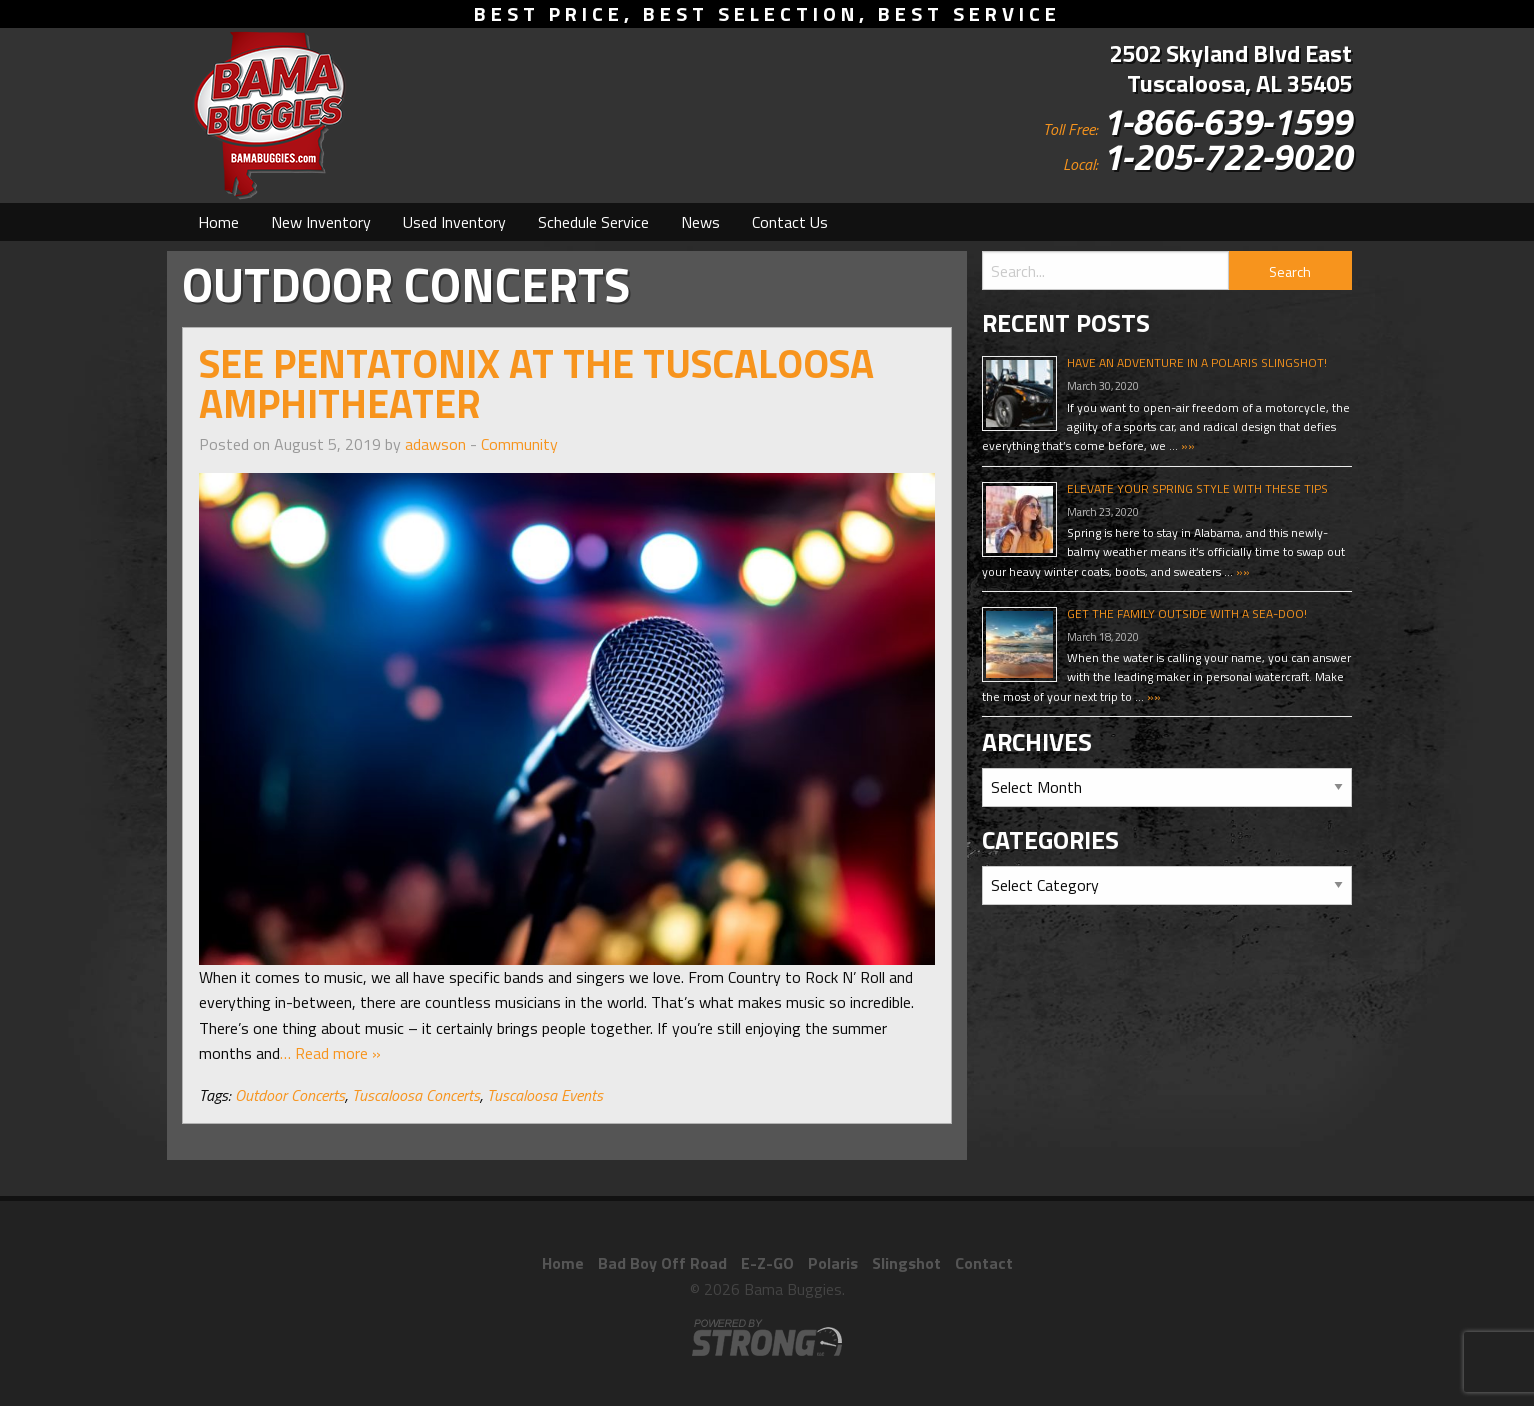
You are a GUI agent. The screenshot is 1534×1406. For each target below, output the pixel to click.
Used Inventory (454, 222)
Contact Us (790, 222)
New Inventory (321, 222)
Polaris (833, 1263)
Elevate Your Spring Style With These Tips (1197, 488)
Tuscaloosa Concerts (416, 1095)
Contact (984, 1263)
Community (519, 444)
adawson (435, 444)
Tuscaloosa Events (545, 1095)
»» (1186, 445)
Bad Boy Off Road (662, 1263)
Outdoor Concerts (290, 1095)
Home (218, 222)
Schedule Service (593, 222)
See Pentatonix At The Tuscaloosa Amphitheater (536, 383)
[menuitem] (218, 222)
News (700, 222)
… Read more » (330, 1053)
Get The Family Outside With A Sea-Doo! (1187, 613)
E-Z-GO (767, 1263)
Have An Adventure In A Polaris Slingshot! (1197, 362)
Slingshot (906, 1263)
